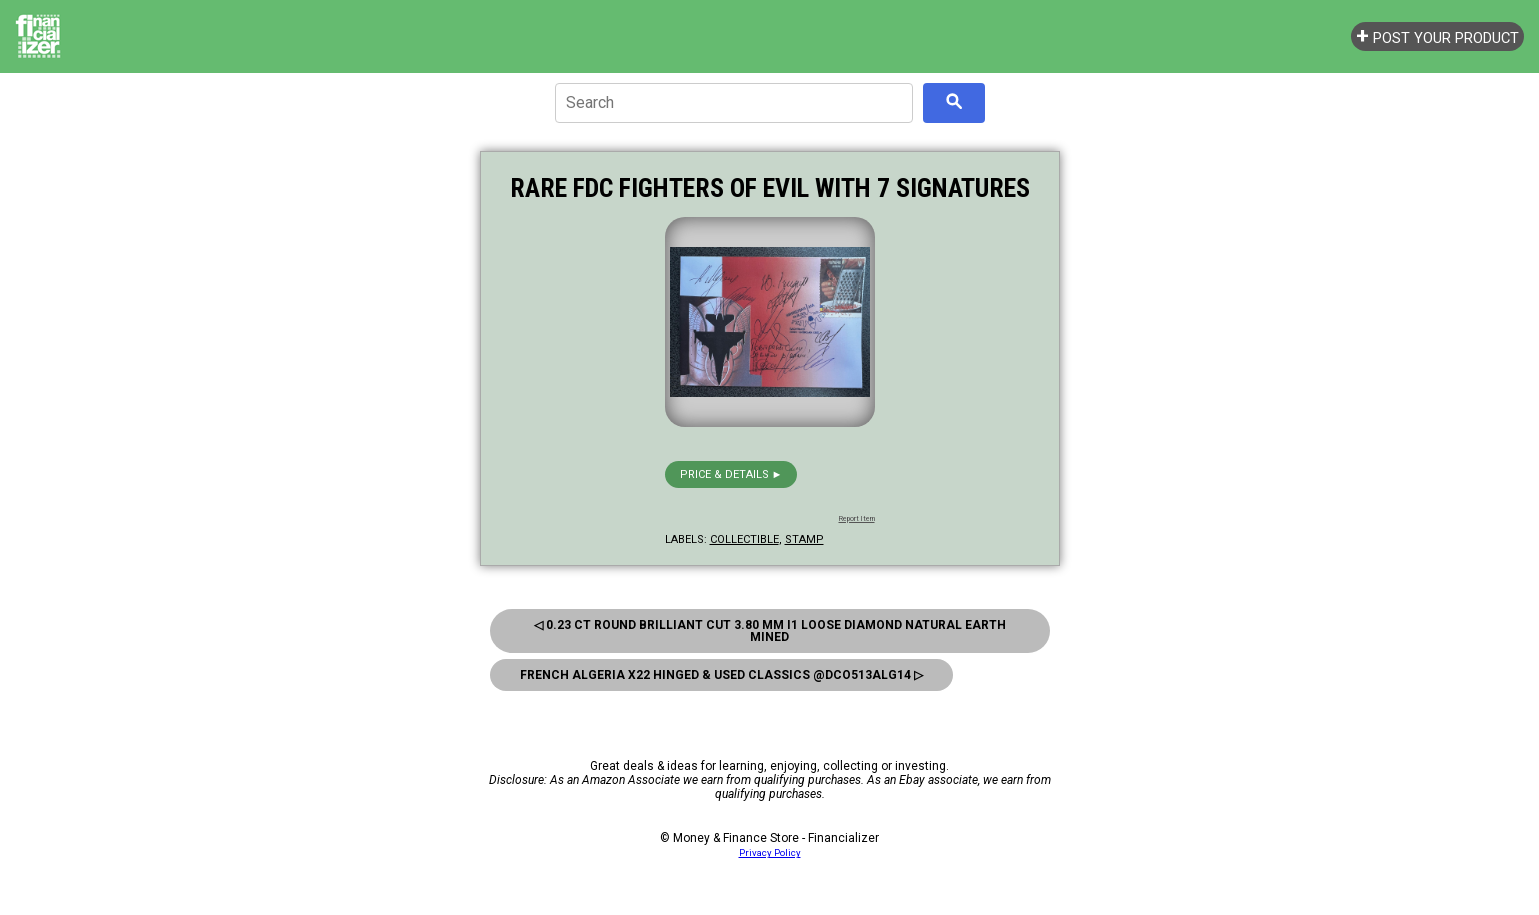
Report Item (857, 519)
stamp (804, 539)
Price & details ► (731, 474)
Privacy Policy (770, 852)
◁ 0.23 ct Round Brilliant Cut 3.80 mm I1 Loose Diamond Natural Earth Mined (770, 631)
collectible (744, 539)
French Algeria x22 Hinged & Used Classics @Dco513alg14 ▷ (721, 675)
